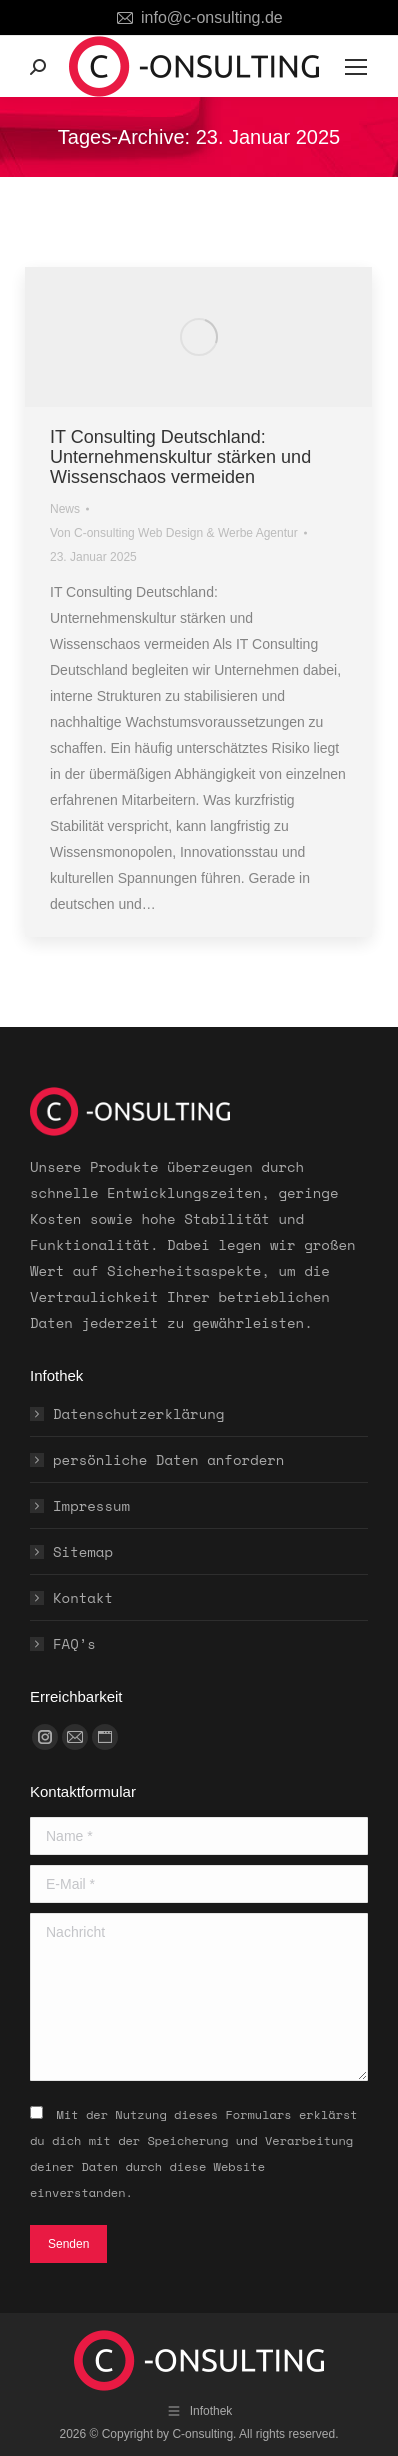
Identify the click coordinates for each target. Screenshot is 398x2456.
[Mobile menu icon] (356, 67)
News (65, 509)
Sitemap (83, 1551)
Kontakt (83, 1597)
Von (174, 533)
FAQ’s (74, 1643)
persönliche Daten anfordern (168, 1459)
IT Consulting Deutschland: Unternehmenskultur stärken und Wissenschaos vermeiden (180, 457)
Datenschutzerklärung (138, 1413)
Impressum (91, 1505)
